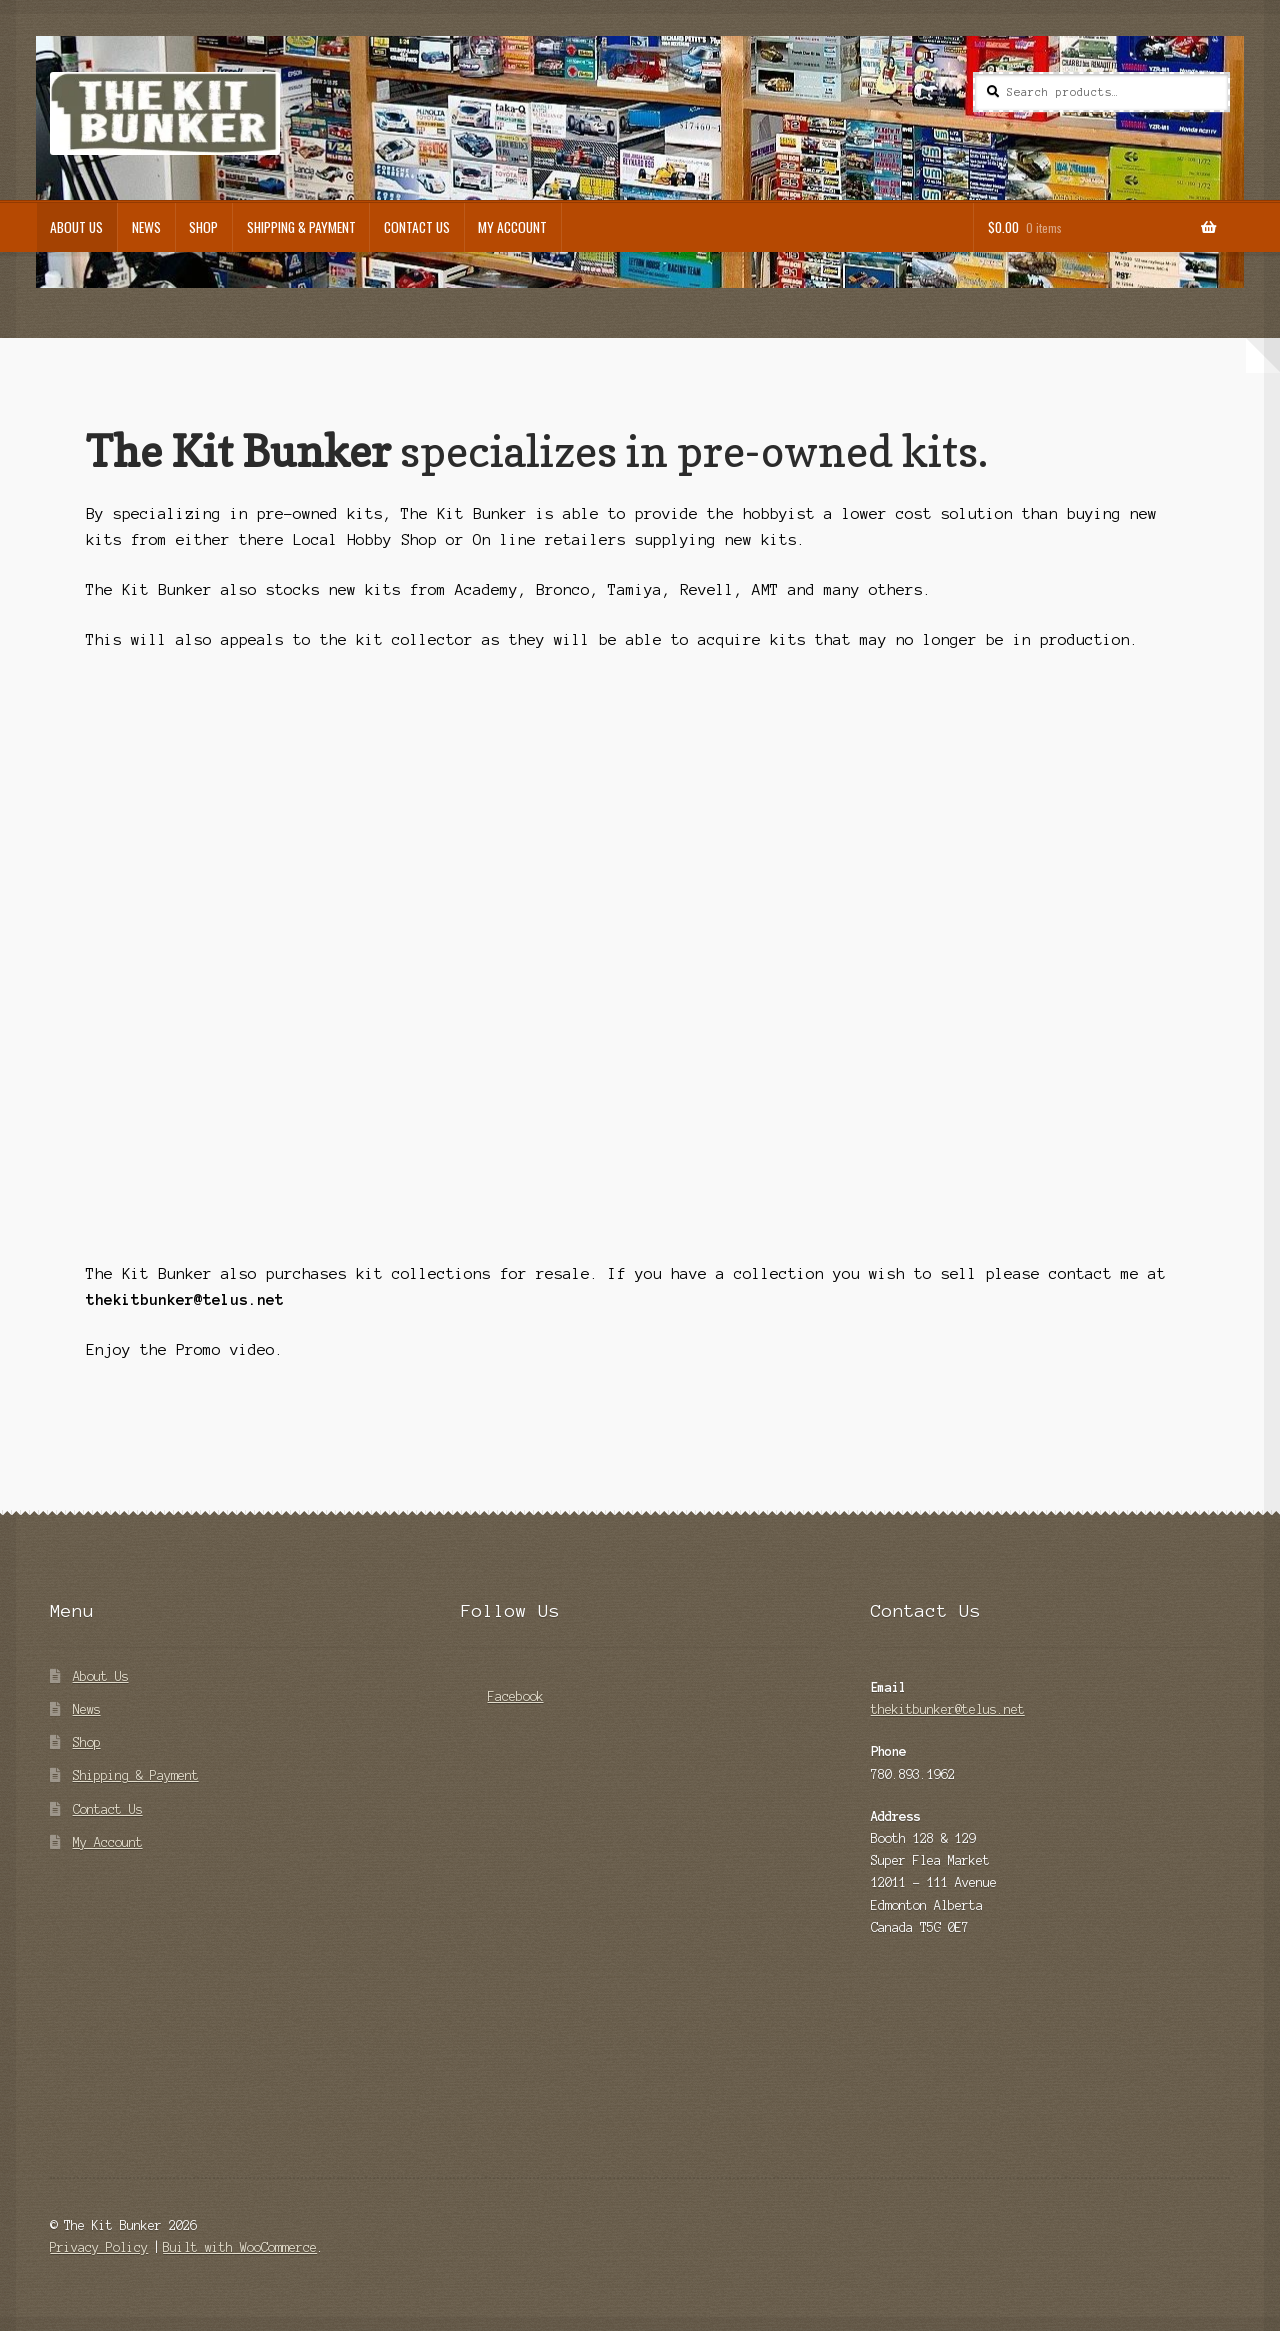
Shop (203, 227)
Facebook (502, 1690)
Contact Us (417, 227)
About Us (76, 227)
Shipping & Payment (301, 227)
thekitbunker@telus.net (948, 1709)
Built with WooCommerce (240, 2247)
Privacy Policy (99, 2247)
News (146, 227)
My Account (512, 227)
